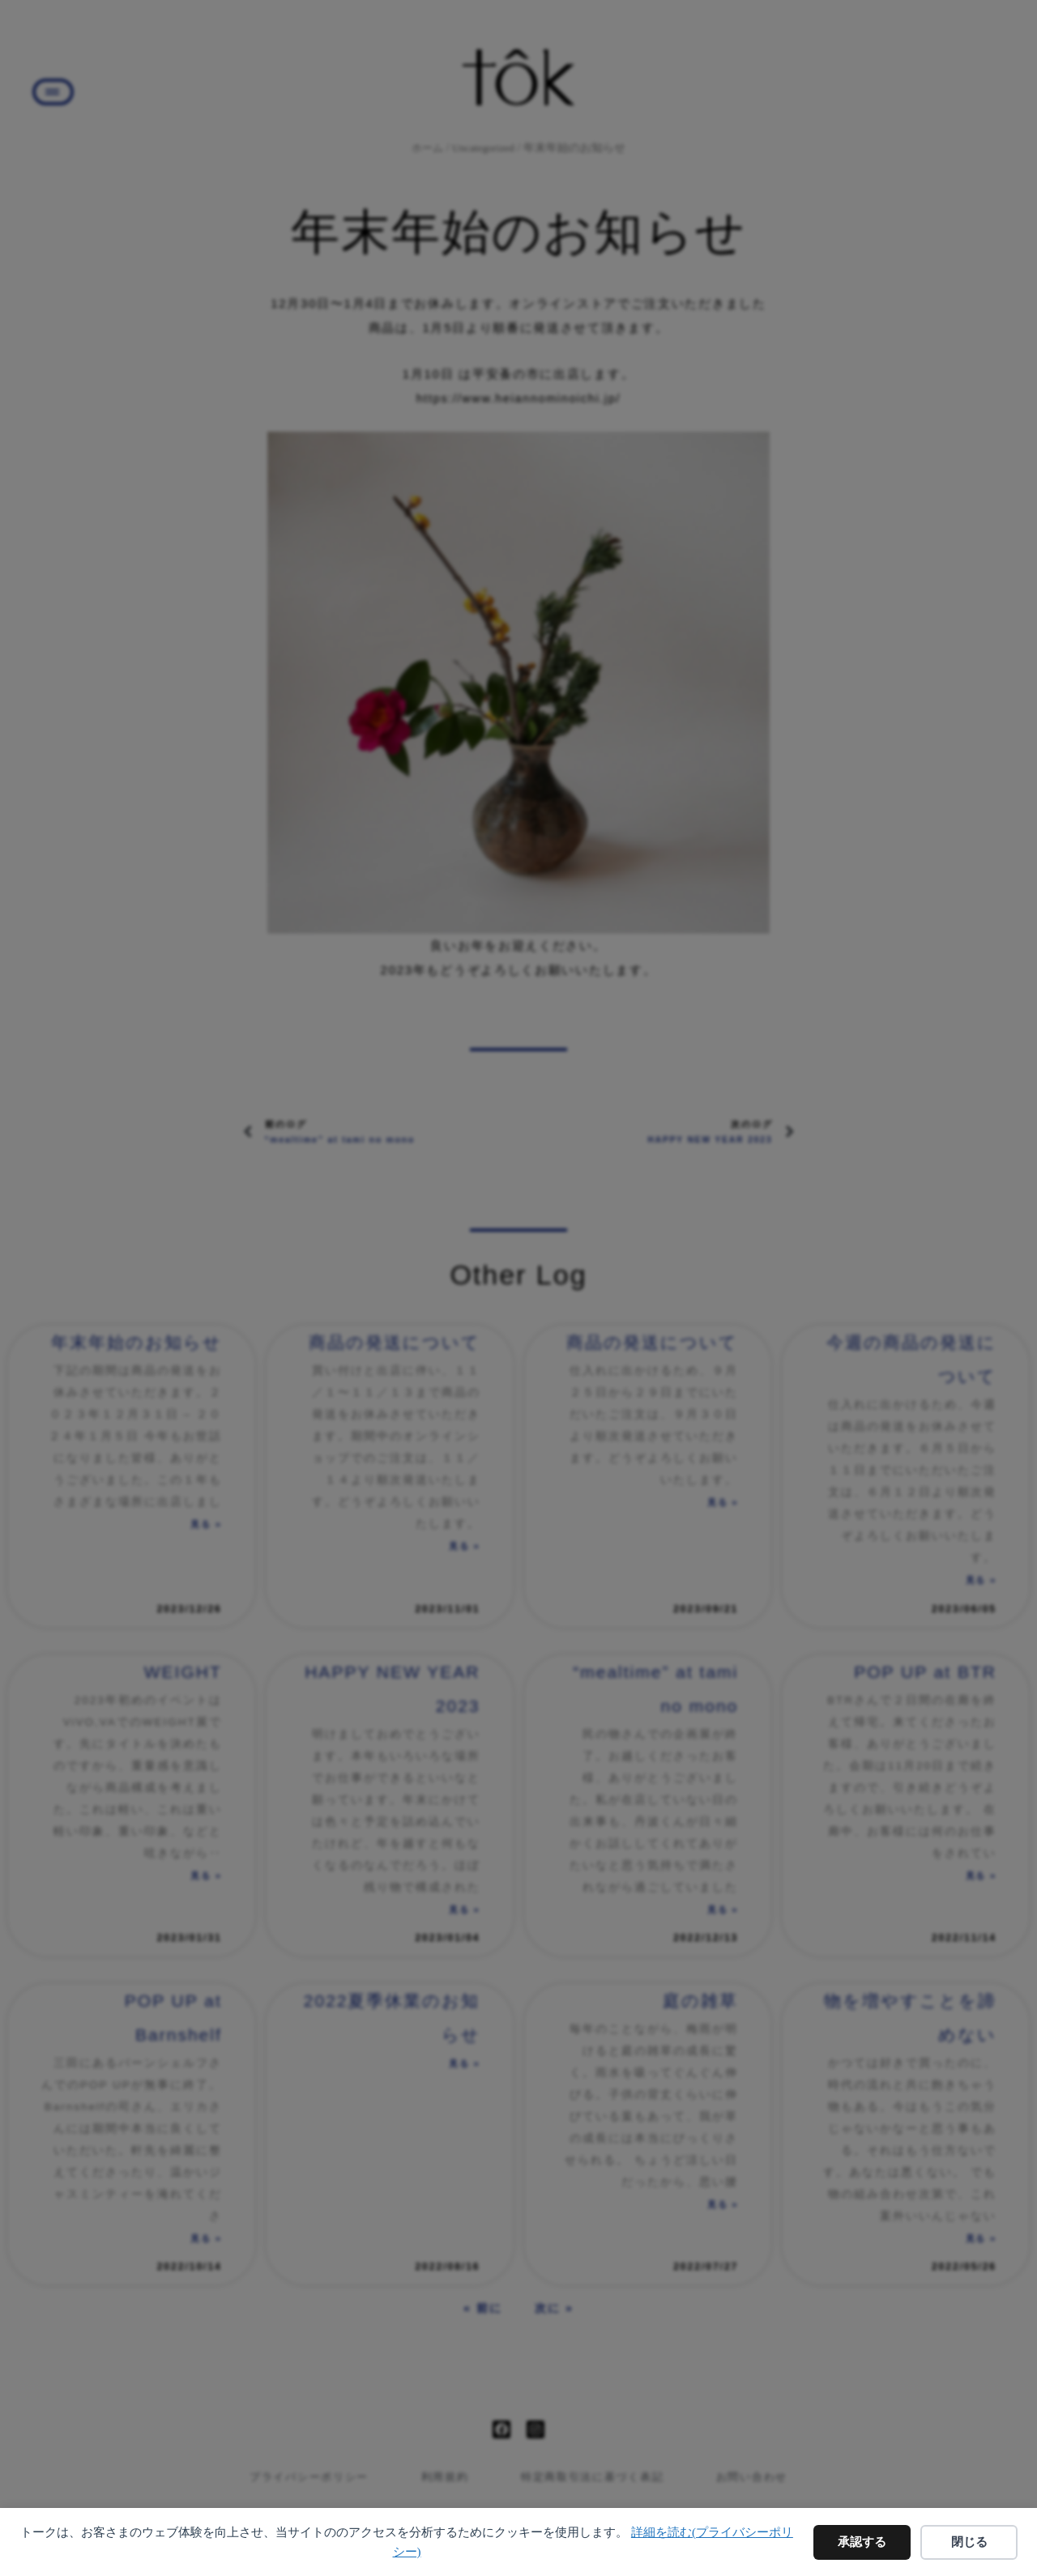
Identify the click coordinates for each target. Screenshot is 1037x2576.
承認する (862, 2542)
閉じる (969, 2542)
